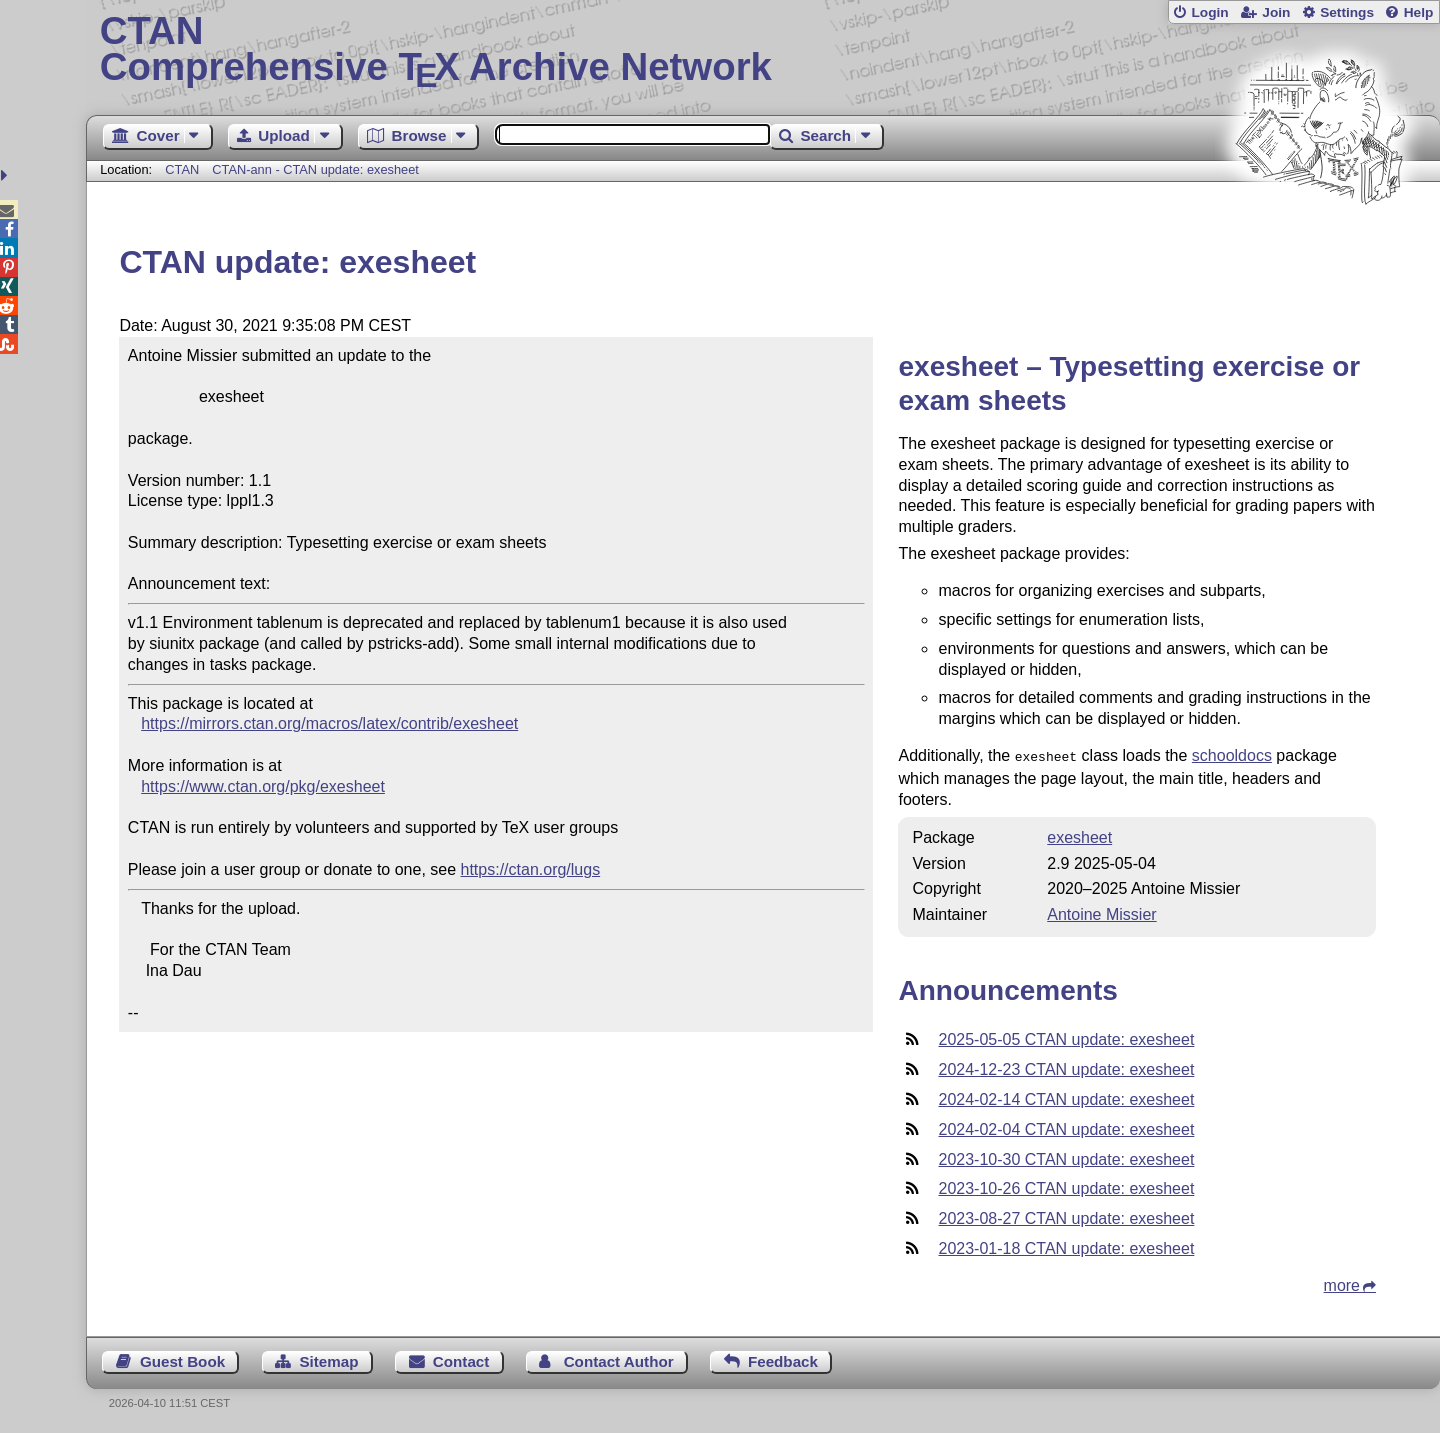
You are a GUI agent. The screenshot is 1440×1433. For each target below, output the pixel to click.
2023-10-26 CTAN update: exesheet (1066, 1186)
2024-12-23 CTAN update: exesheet (1066, 1067)
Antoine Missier (1101, 912)
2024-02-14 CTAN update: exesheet (1066, 1097)
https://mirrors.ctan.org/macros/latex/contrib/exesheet (329, 723)
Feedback (783, 1359)
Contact (461, 1359)
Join (1276, 12)
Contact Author (619, 1359)
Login (1209, 12)
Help (1419, 12)
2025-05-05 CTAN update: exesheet (1066, 1037)
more (1342, 1283)
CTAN (182, 169)
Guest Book (182, 1359)
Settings (1347, 12)
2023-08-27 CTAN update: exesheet (1066, 1216)
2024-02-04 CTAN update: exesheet (1066, 1127)
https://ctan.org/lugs (531, 869)
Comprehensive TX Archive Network (763, 50)
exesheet (1079, 835)
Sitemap (328, 1359)
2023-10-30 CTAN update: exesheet (1066, 1157)
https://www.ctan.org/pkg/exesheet (263, 786)
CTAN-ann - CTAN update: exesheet (315, 169)
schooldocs (1232, 755)
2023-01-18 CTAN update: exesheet (1066, 1246)
